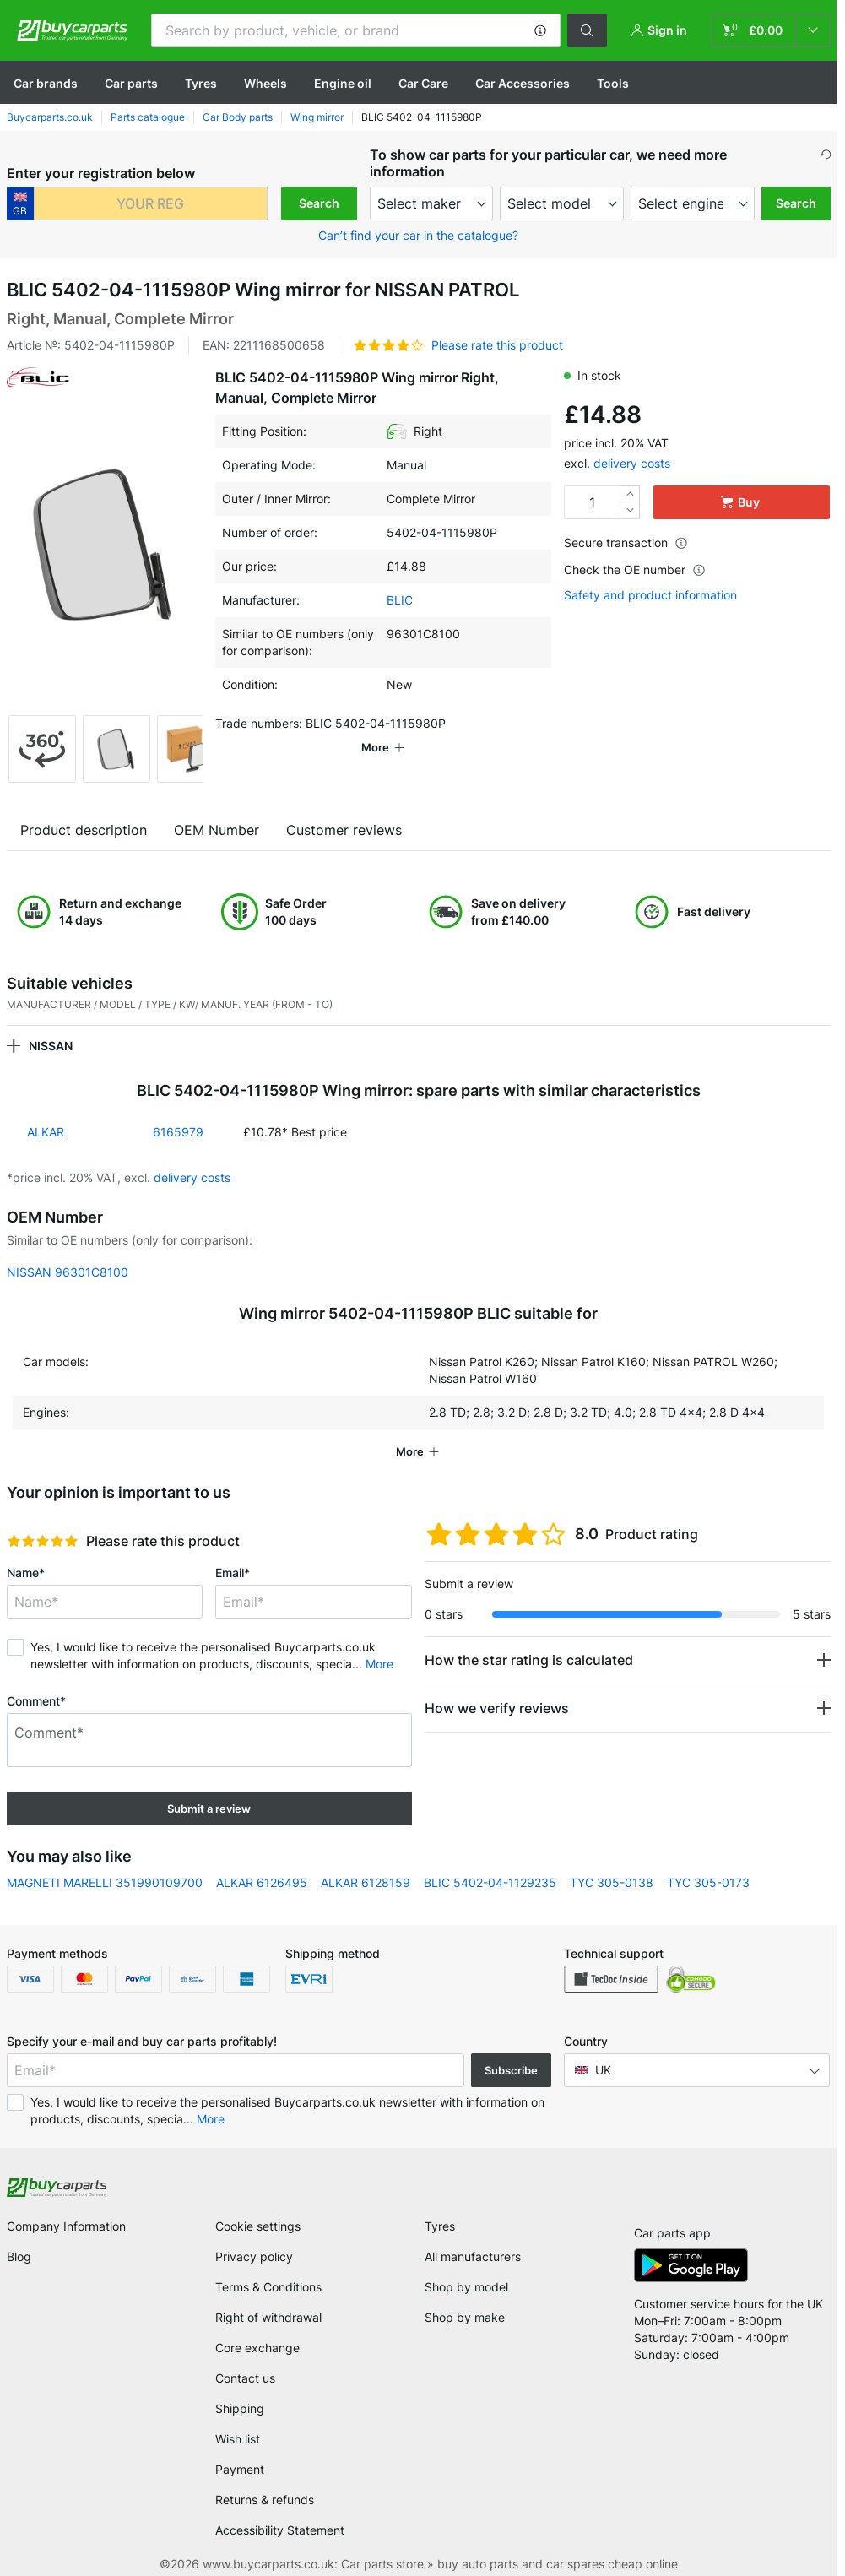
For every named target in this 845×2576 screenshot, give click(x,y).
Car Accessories (522, 83)
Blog (19, 2256)
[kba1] (151, 203)
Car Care (423, 83)
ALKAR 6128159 (365, 1882)
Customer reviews (344, 830)
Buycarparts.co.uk (50, 117)
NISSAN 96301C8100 (67, 1272)
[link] (771, 30)
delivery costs (631, 463)
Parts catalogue (148, 117)
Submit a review (209, 1808)
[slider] (43, 1541)
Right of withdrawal (268, 2317)
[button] (540, 30)
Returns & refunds (264, 2499)
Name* (26, 1572)
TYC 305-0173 (708, 1882)
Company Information (66, 2226)
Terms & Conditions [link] (268, 2287)
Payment (239, 2469)
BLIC (400, 600)
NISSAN (51, 1046)
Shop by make (465, 2317)
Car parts (131, 83)
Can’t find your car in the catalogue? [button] (418, 235)
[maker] (432, 203)
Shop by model (466, 2287)
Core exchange (257, 2347)
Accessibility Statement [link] (279, 2530)
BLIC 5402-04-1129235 (490, 1882)
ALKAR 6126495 (261, 1882)
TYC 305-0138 (611, 1882)
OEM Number (216, 830)
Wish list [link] (237, 2439)
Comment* (36, 1701)
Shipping (239, 2408)
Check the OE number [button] (635, 569)
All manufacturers (473, 2256)
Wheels (265, 83)
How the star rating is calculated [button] (529, 1659)
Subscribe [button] (511, 2070)
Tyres (201, 83)
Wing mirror (317, 117)
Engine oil (342, 83)
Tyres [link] (440, 2226)
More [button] (379, 1664)
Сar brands (46, 83)
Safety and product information (650, 595)
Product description (83, 830)
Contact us (245, 2378)
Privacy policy (254, 2256)
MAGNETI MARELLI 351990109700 (105, 1882)
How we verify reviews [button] (497, 1708)
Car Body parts (238, 117)
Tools (613, 83)
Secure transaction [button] (626, 542)
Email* (232, 1572)
